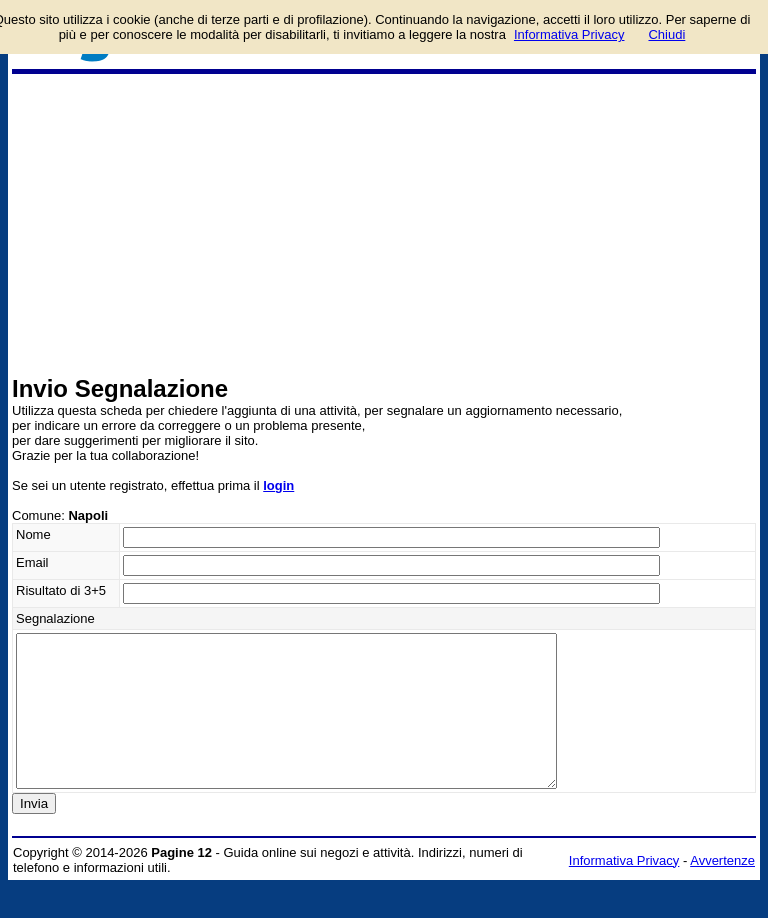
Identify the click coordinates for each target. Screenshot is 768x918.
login (278, 485)
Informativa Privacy (624, 890)
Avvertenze (722, 890)
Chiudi (666, 34)
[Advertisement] (384, 224)
